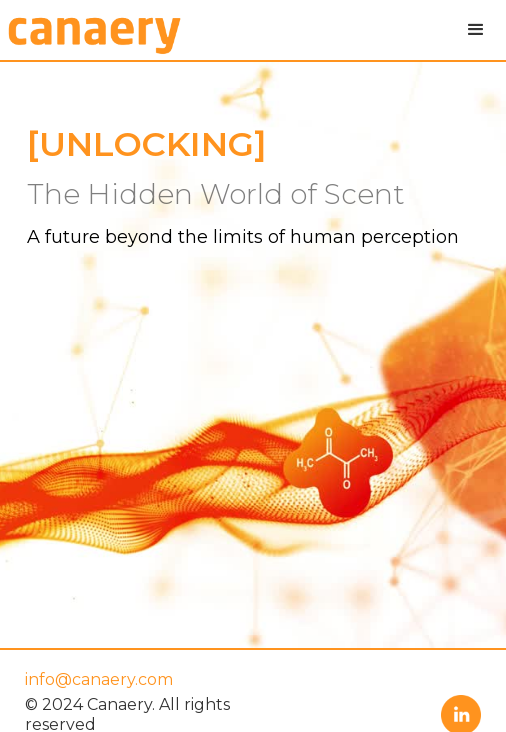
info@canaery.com (99, 679)
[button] (476, 30)
